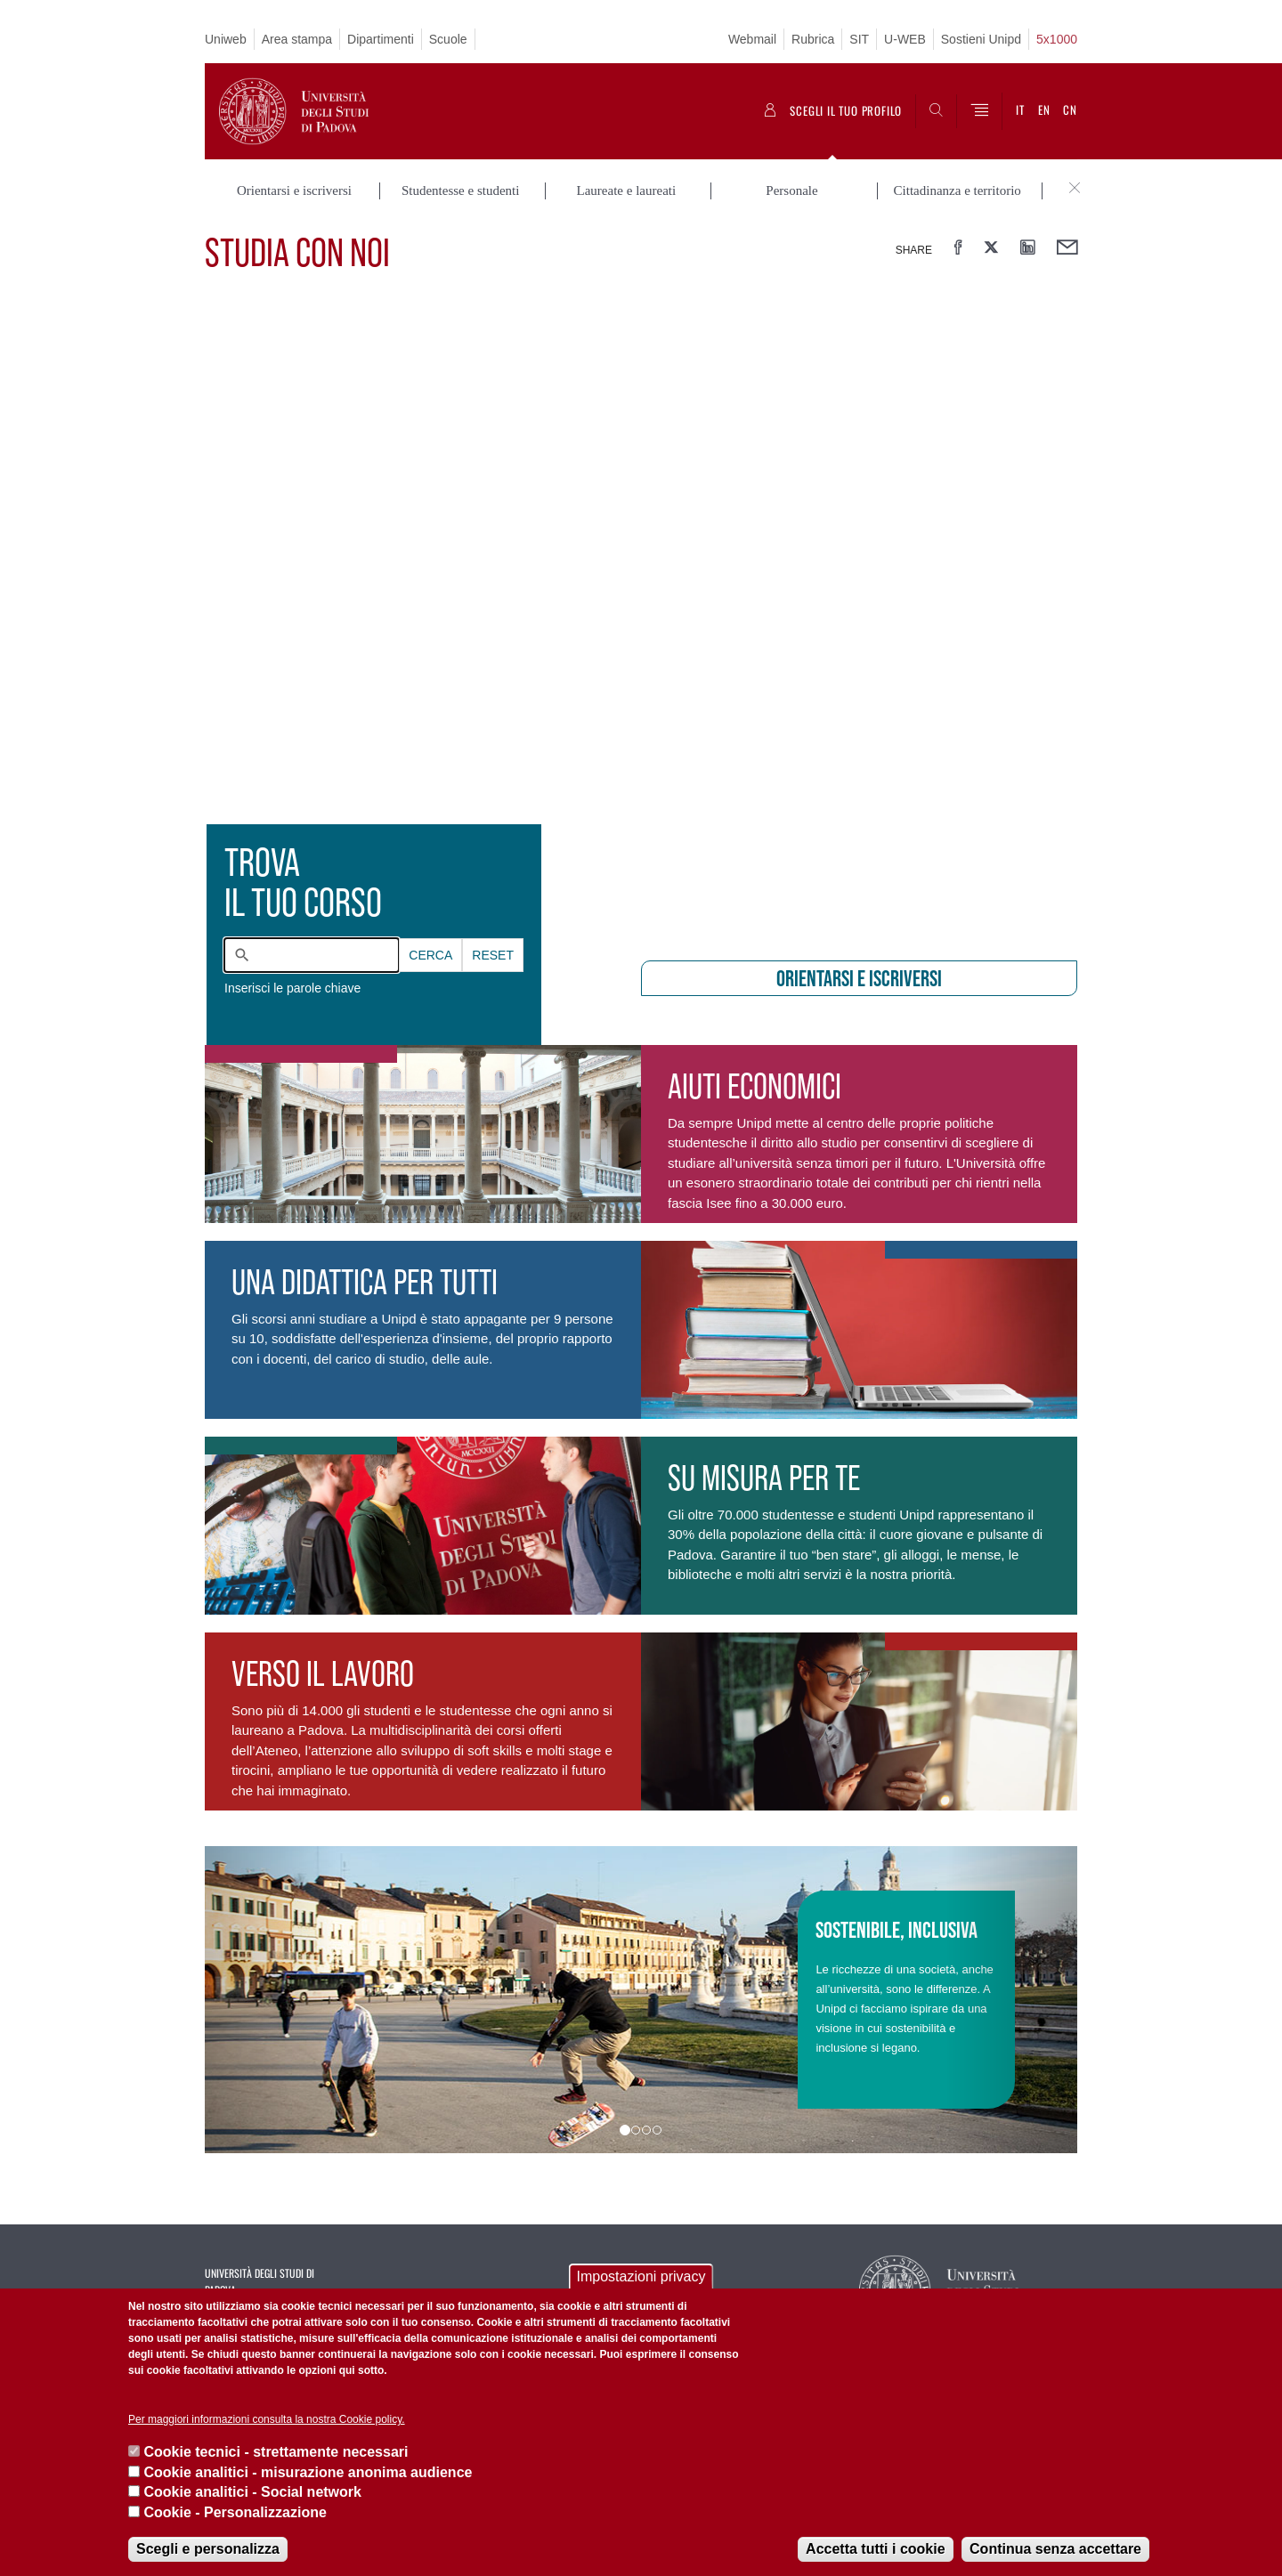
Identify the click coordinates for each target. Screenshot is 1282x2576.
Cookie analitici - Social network (252, 2491)
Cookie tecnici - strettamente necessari (275, 2451)
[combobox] (311, 955)
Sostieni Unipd (981, 39)
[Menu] (979, 111)
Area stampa (297, 39)
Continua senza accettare (1055, 2548)
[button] (270, 1999)
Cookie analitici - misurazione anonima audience (307, 2472)
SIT (859, 39)
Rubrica (812, 39)
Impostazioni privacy (641, 2276)
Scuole (448, 39)
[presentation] (641, 617)
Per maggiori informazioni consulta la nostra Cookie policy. (266, 2419)
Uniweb (226, 39)
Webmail (752, 39)
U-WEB (905, 39)
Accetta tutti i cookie (875, 2548)
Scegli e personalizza (208, 2548)
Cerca (430, 955)
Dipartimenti (380, 39)
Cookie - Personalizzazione (234, 2512)
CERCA (430, 955)
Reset (492, 955)
